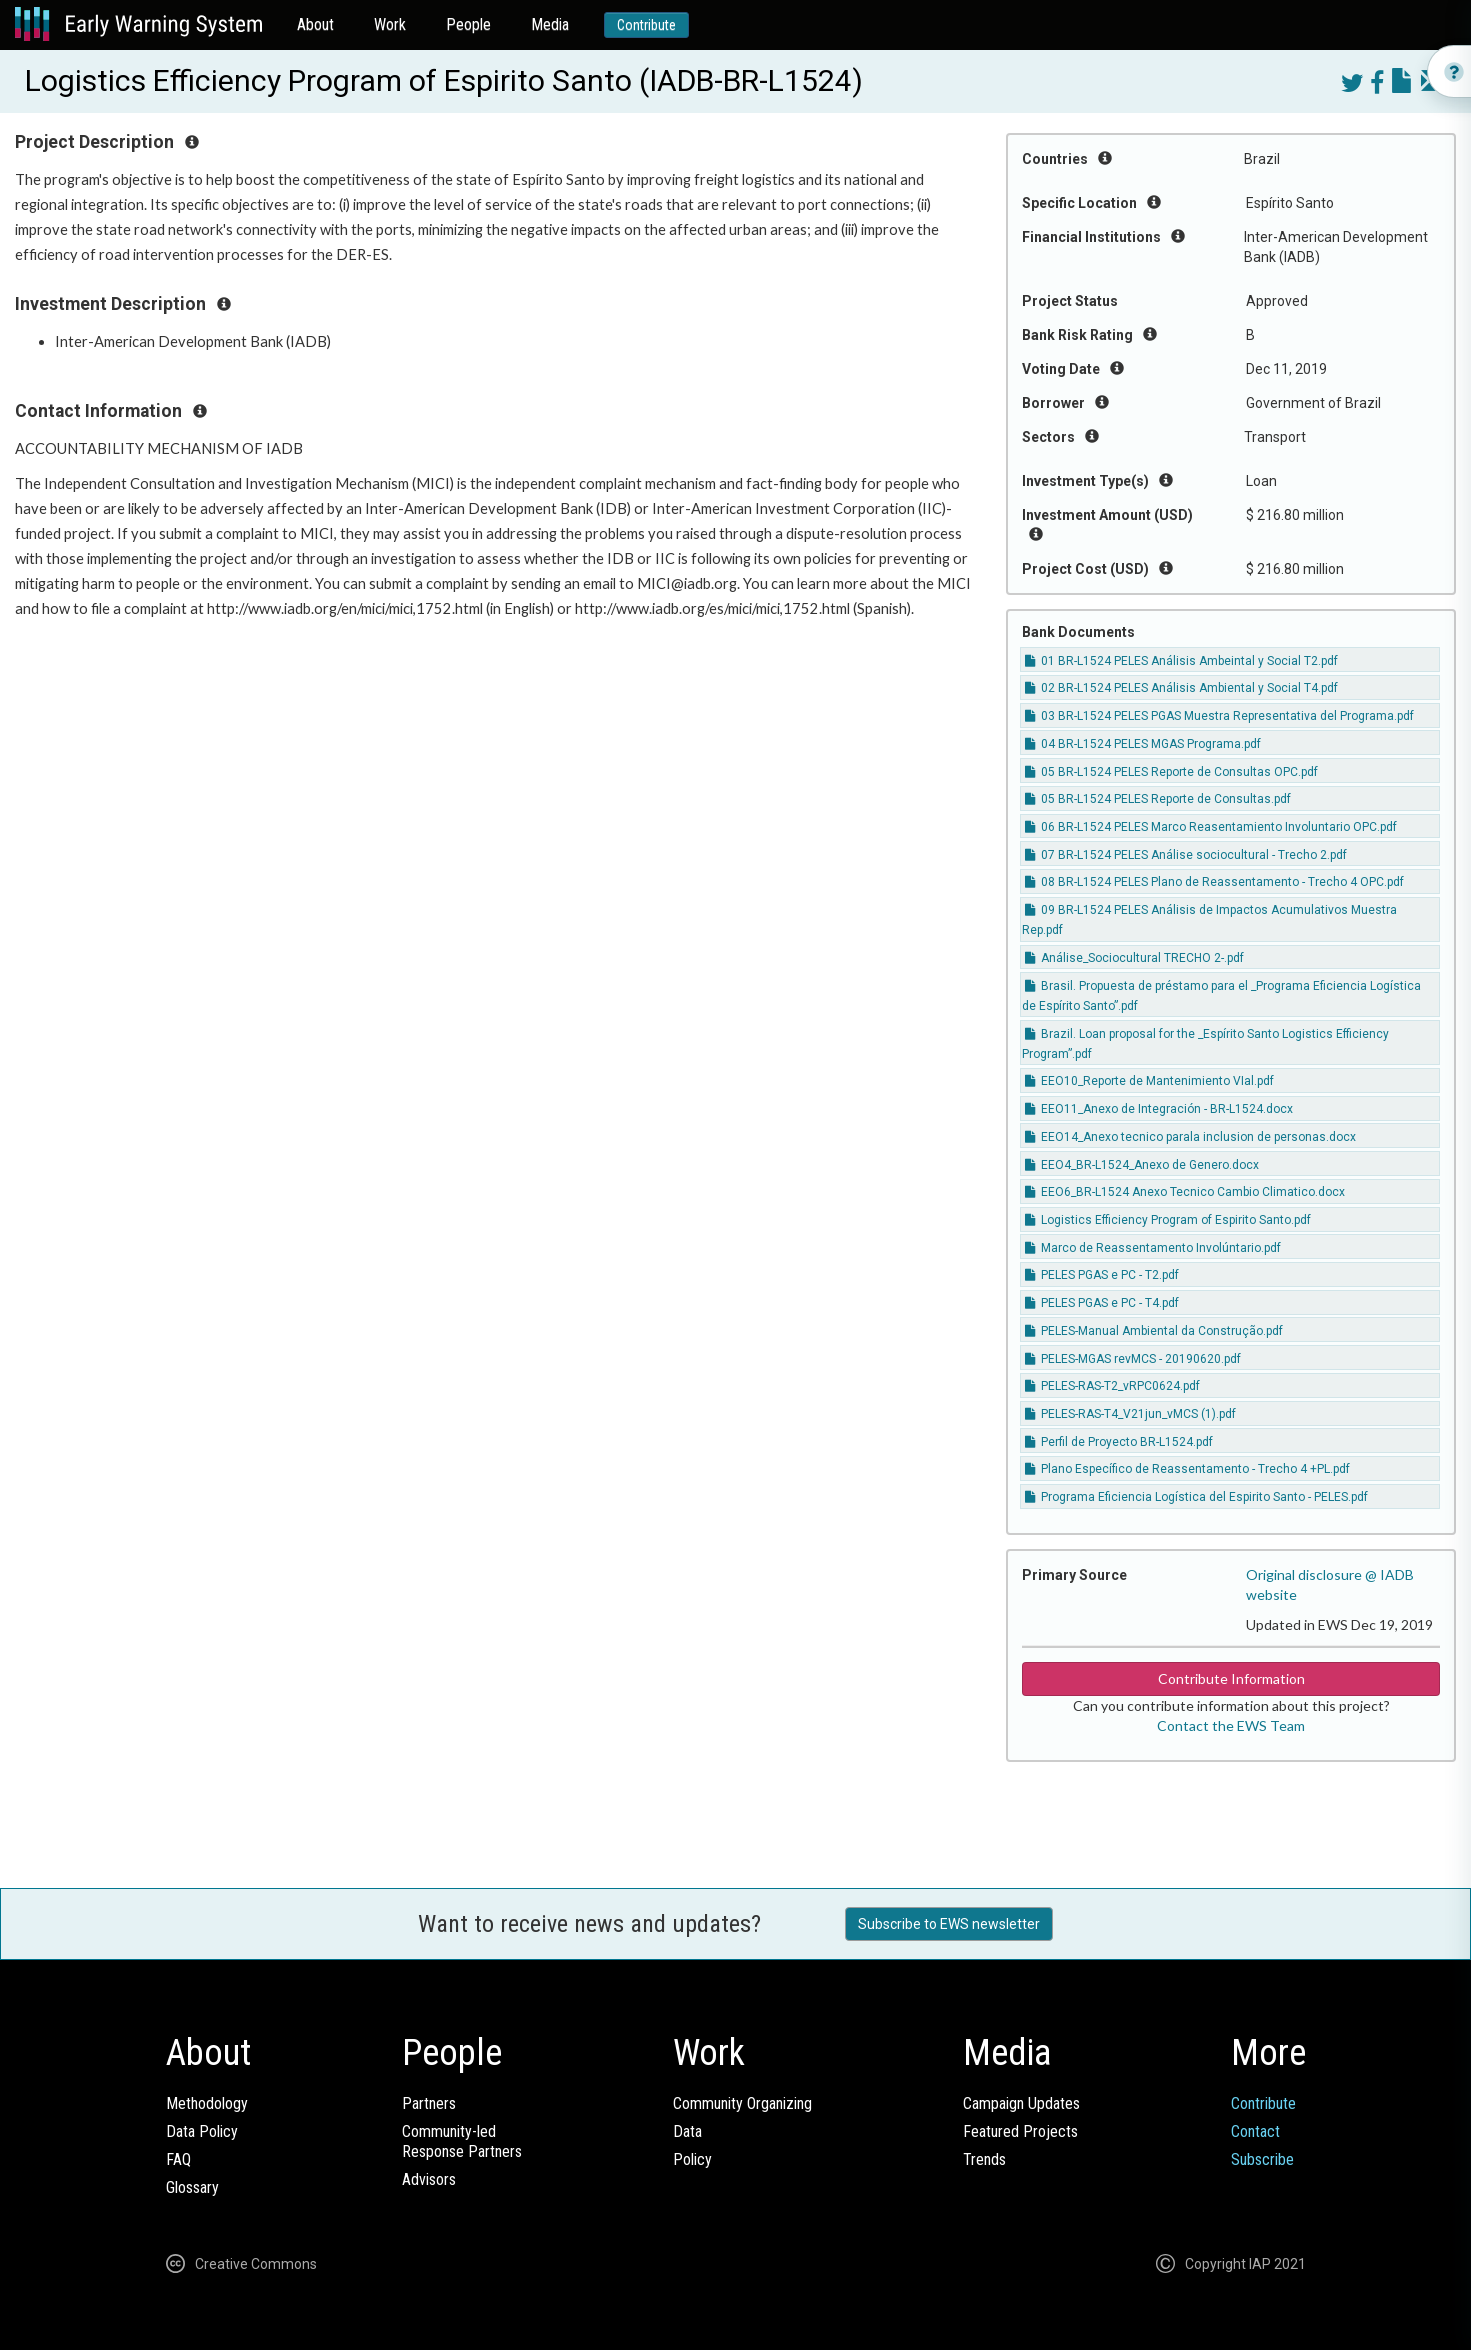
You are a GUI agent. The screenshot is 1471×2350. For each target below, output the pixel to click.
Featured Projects (1020, 2131)
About (315, 24)
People (468, 24)
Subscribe (1262, 2159)
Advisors (429, 2179)
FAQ (178, 2159)
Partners (429, 2103)
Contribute (646, 25)
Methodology (207, 2103)
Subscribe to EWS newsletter (949, 1924)
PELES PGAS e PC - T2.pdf (1102, 1275)
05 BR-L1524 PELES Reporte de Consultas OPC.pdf (1171, 772)
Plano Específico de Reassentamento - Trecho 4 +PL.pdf (1187, 1469)
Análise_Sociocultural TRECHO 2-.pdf (1134, 958)
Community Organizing (742, 2103)
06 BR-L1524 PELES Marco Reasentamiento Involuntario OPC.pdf (1211, 827)
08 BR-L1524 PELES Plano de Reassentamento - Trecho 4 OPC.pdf (1214, 882)
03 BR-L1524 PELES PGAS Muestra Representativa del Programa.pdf (1219, 716)
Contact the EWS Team (1231, 1725)
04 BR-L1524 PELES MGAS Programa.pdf (1143, 744)
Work (390, 24)
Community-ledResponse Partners (462, 2141)
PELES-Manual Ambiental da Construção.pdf (1154, 1331)
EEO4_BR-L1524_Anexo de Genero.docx (1142, 1165)
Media (550, 24)
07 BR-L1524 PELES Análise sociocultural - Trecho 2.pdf (1186, 855)
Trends (984, 2159)
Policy (692, 2159)
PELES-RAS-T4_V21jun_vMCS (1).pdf (1130, 1414)
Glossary (192, 2187)
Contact (1255, 2131)
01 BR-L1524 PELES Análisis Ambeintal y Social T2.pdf (1181, 661)
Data (687, 2131)
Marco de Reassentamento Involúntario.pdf (1153, 1248)
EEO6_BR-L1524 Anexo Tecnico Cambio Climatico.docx (1185, 1192)
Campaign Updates (1021, 2103)
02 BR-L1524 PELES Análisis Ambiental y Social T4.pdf (1181, 688)
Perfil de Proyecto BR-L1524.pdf (1119, 1442)
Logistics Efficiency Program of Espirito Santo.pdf (1168, 1220)
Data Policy (202, 2131)
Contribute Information (1231, 1678)
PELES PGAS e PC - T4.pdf (1102, 1303)
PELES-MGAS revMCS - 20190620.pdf (1133, 1359)
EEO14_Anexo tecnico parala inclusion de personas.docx (1190, 1137)
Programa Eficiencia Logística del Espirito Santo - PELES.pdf (1196, 1497)
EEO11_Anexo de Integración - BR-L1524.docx (1159, 1109)
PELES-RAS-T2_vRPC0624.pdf (1112, 1386)
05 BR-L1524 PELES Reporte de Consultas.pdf (1158, 799)
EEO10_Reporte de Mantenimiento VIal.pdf (1149, 1081)
